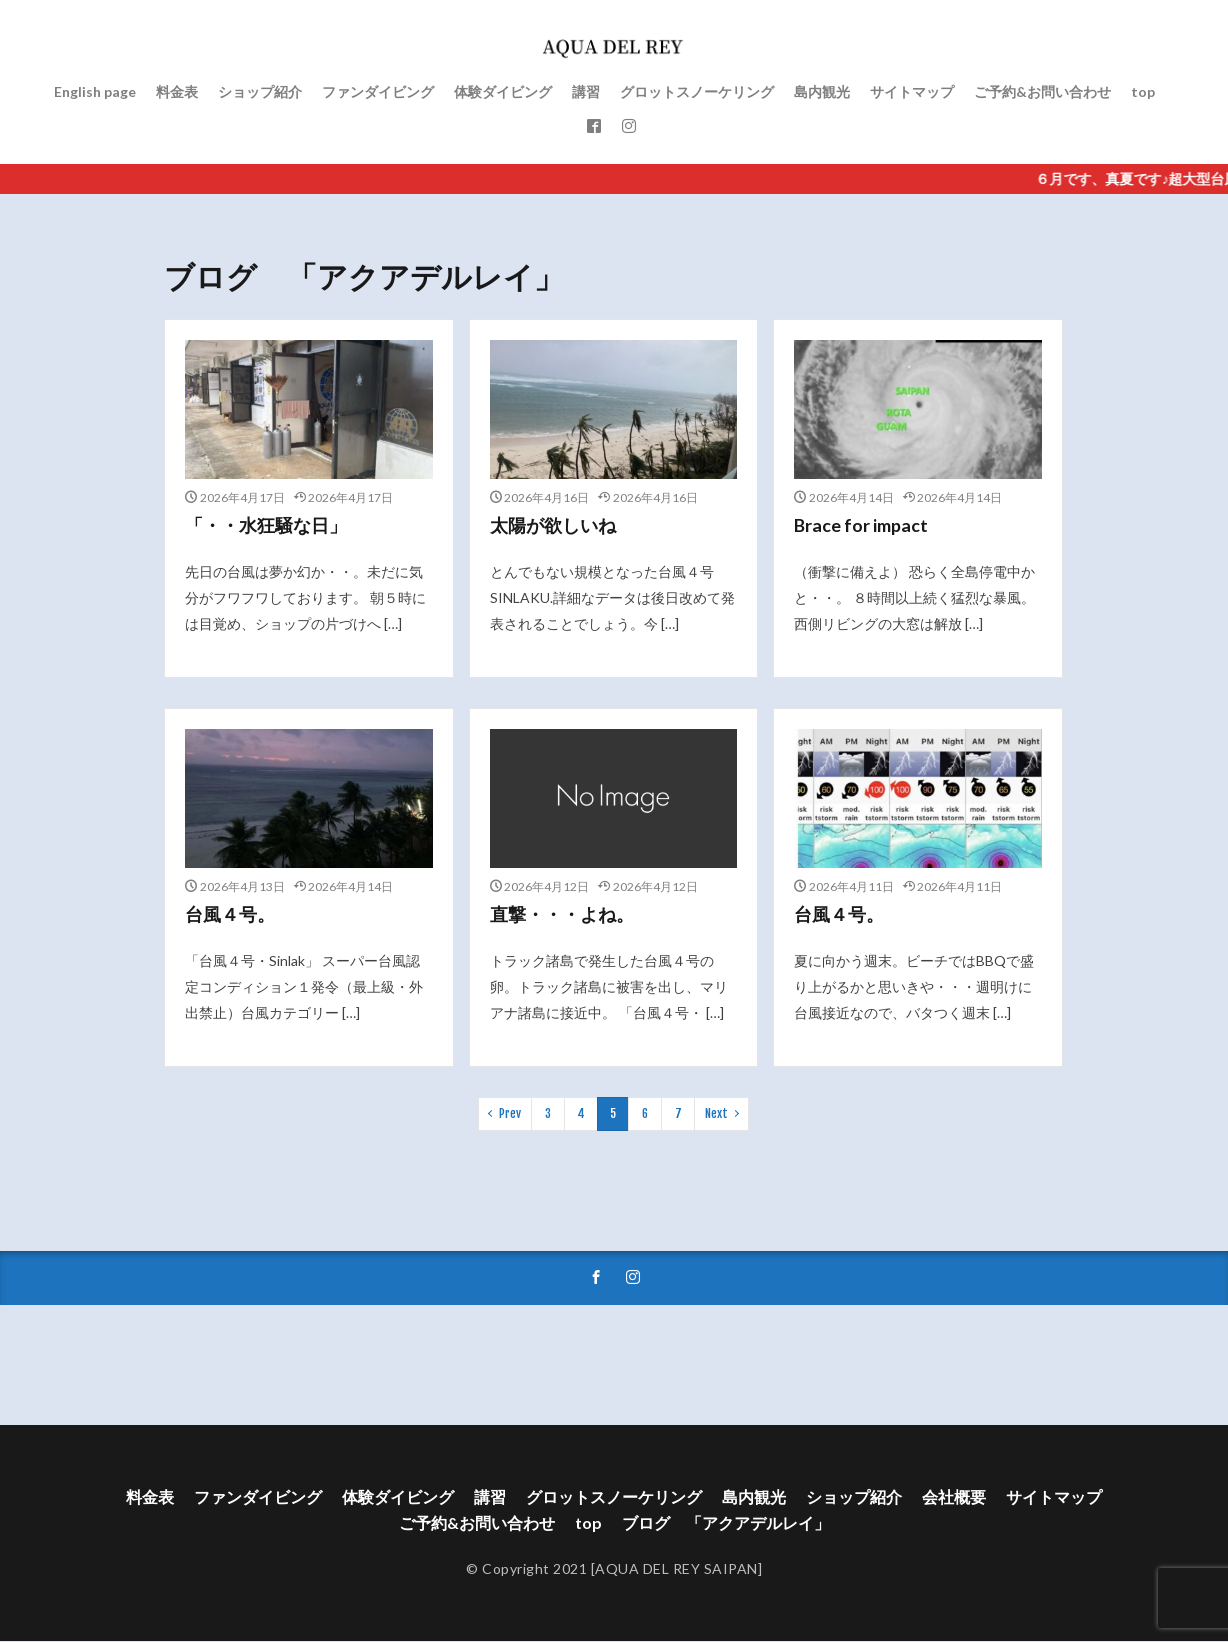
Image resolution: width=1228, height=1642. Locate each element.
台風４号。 (230, 914)
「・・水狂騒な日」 (266, 525)
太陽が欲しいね (553, 525)
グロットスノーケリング (697, 91)
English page (95, 91)
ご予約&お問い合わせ (1042, 91)
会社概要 (954, 1497)
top (1143, 91)
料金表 (177, 91)
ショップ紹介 (260, 91)
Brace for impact (861, 525)
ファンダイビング (378, 91)
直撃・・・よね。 (562, 914)
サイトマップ (912, 91)
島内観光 (822, 91)
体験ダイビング (503, 91)
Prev (510, 1113)
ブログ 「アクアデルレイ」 (726, 1523)
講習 (586, 91)
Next (716, 1113)
